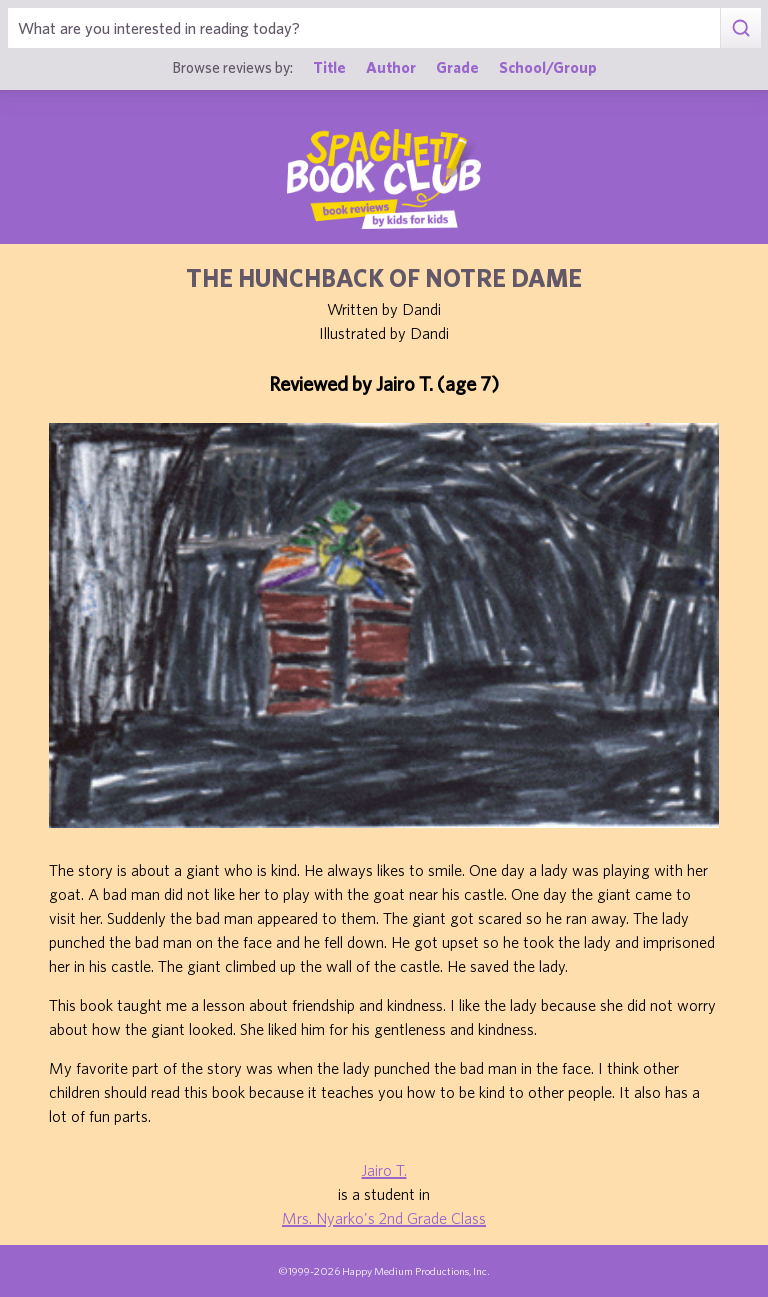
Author (391, 67)
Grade (457, 67)
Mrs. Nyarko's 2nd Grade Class (384, 1218)
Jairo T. (384, 1170)
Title (329, 67)
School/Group (548, 67)
